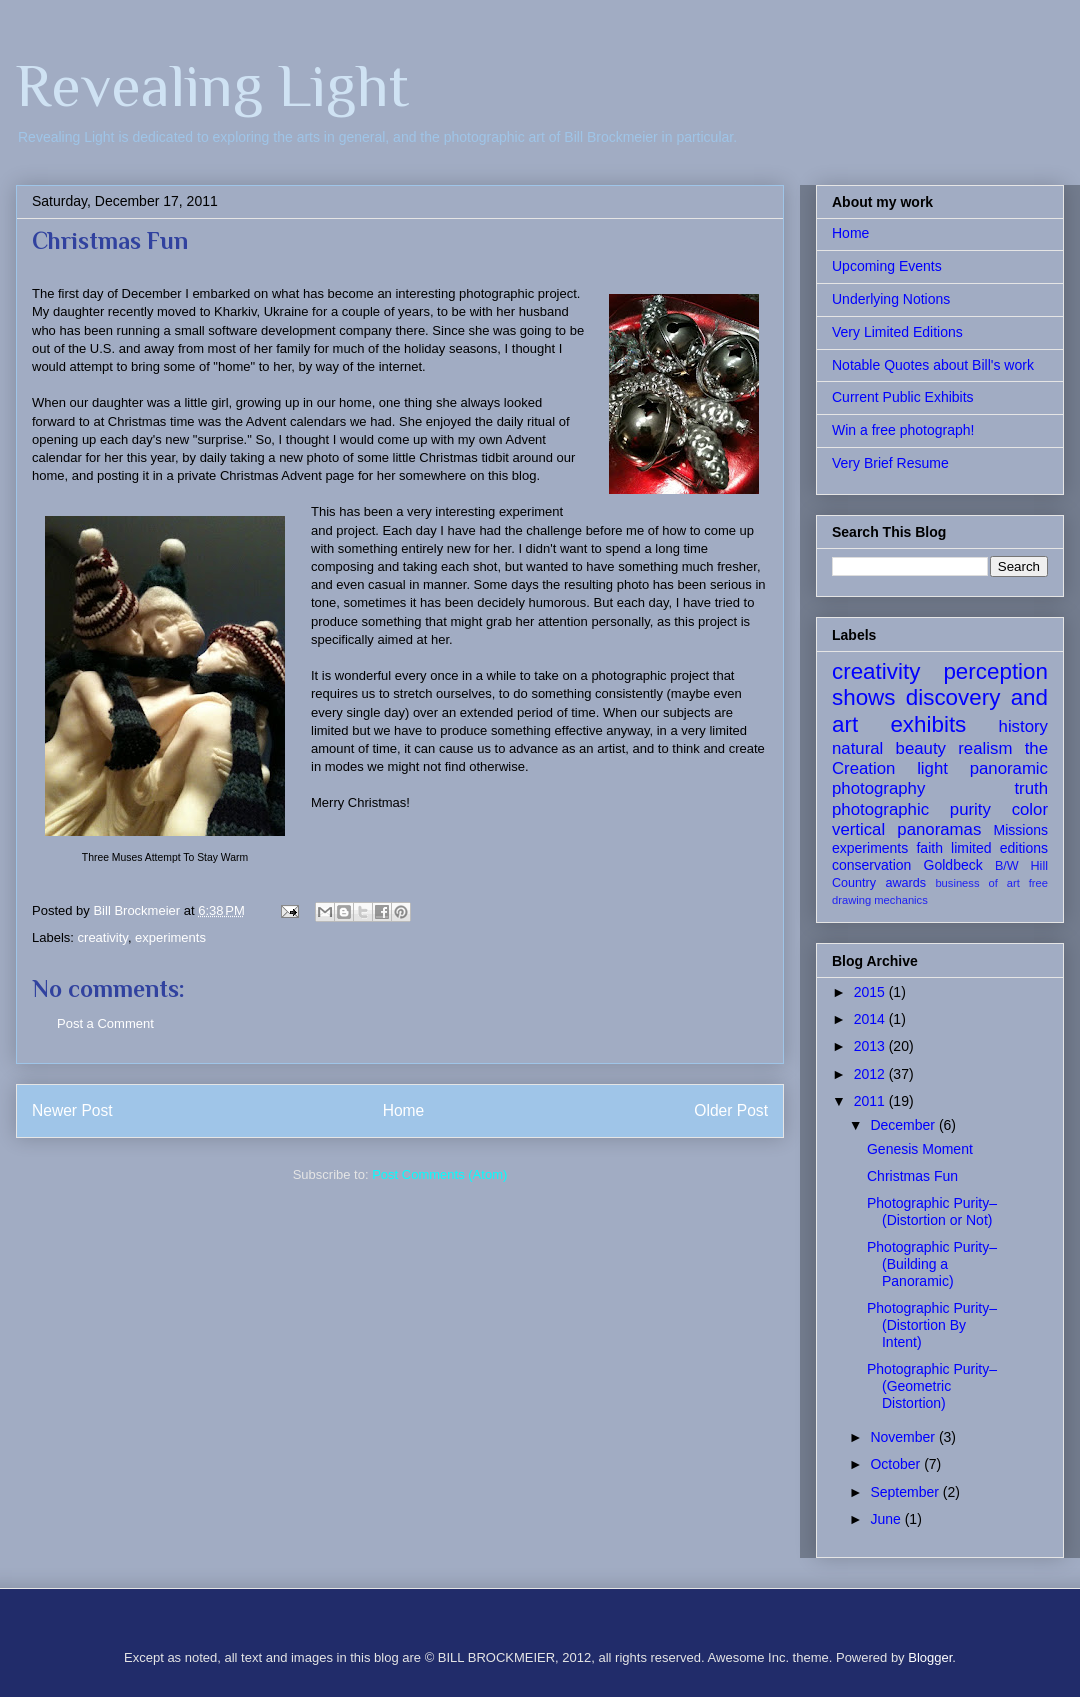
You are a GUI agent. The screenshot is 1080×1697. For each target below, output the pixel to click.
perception (995, 671)
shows (863, 697)
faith (929, 848)
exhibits (928, 724)
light (932, 768)
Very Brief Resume (890, 463)
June (887, 1519)
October (897, 1464)
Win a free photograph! (903, 430)
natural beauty (889, 748)
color (1030, 809)
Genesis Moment (920, 1149)
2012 (871, 1074)
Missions (1021, 830)
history (1023, 726)
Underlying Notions (891, 299)
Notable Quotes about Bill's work (933, 365)
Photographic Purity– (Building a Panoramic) (932, 1264)
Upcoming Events (887, 266)
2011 (871, 1101)
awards (905, 883)
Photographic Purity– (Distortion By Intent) (932, 1325)
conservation (871, 865)
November (904, 1437)
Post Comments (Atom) (439, 1174)
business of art (977, 883)
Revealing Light (212, 85)
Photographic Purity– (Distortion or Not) (932, 1211)
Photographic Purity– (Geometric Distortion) (932, 1386)
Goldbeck (953, 865)
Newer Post (72, 1110)
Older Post (731, 1110)
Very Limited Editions (897, 332)
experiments (170, 937)
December (904, 1125)
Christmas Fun (912, 1176)
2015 (871, 992)
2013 (871, 1046)
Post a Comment (105, 1023)
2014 (871, 1019)
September (906, 1492)
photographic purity (911, 809)
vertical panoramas (906, 829)
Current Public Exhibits (903, 397)
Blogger (930, 1657)
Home (404, 1110)
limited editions (999, 848)
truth (1031, 788)
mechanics (900, 900)
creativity (103, 937)
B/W (1007, 866)
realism (985, 748)
